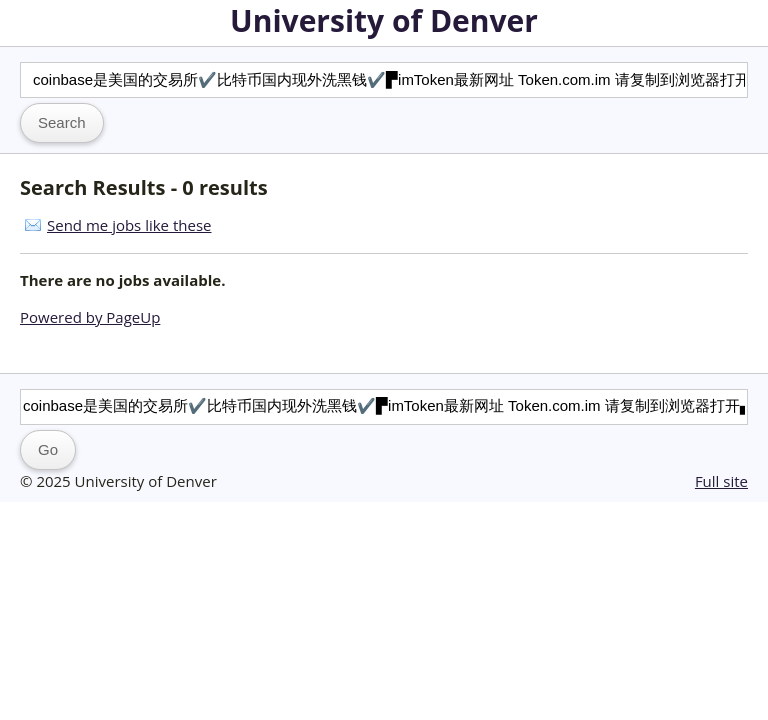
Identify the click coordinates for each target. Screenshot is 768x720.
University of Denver (384, 20)
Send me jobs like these (129, 225)
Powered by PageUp (90, 317)
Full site (721, 481)
